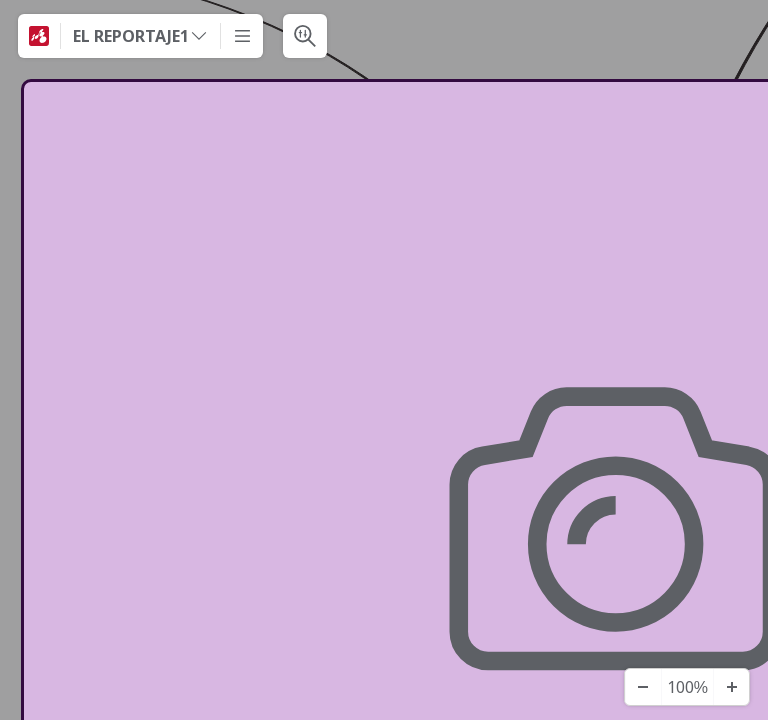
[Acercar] (731, 687)
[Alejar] (643, 687)
